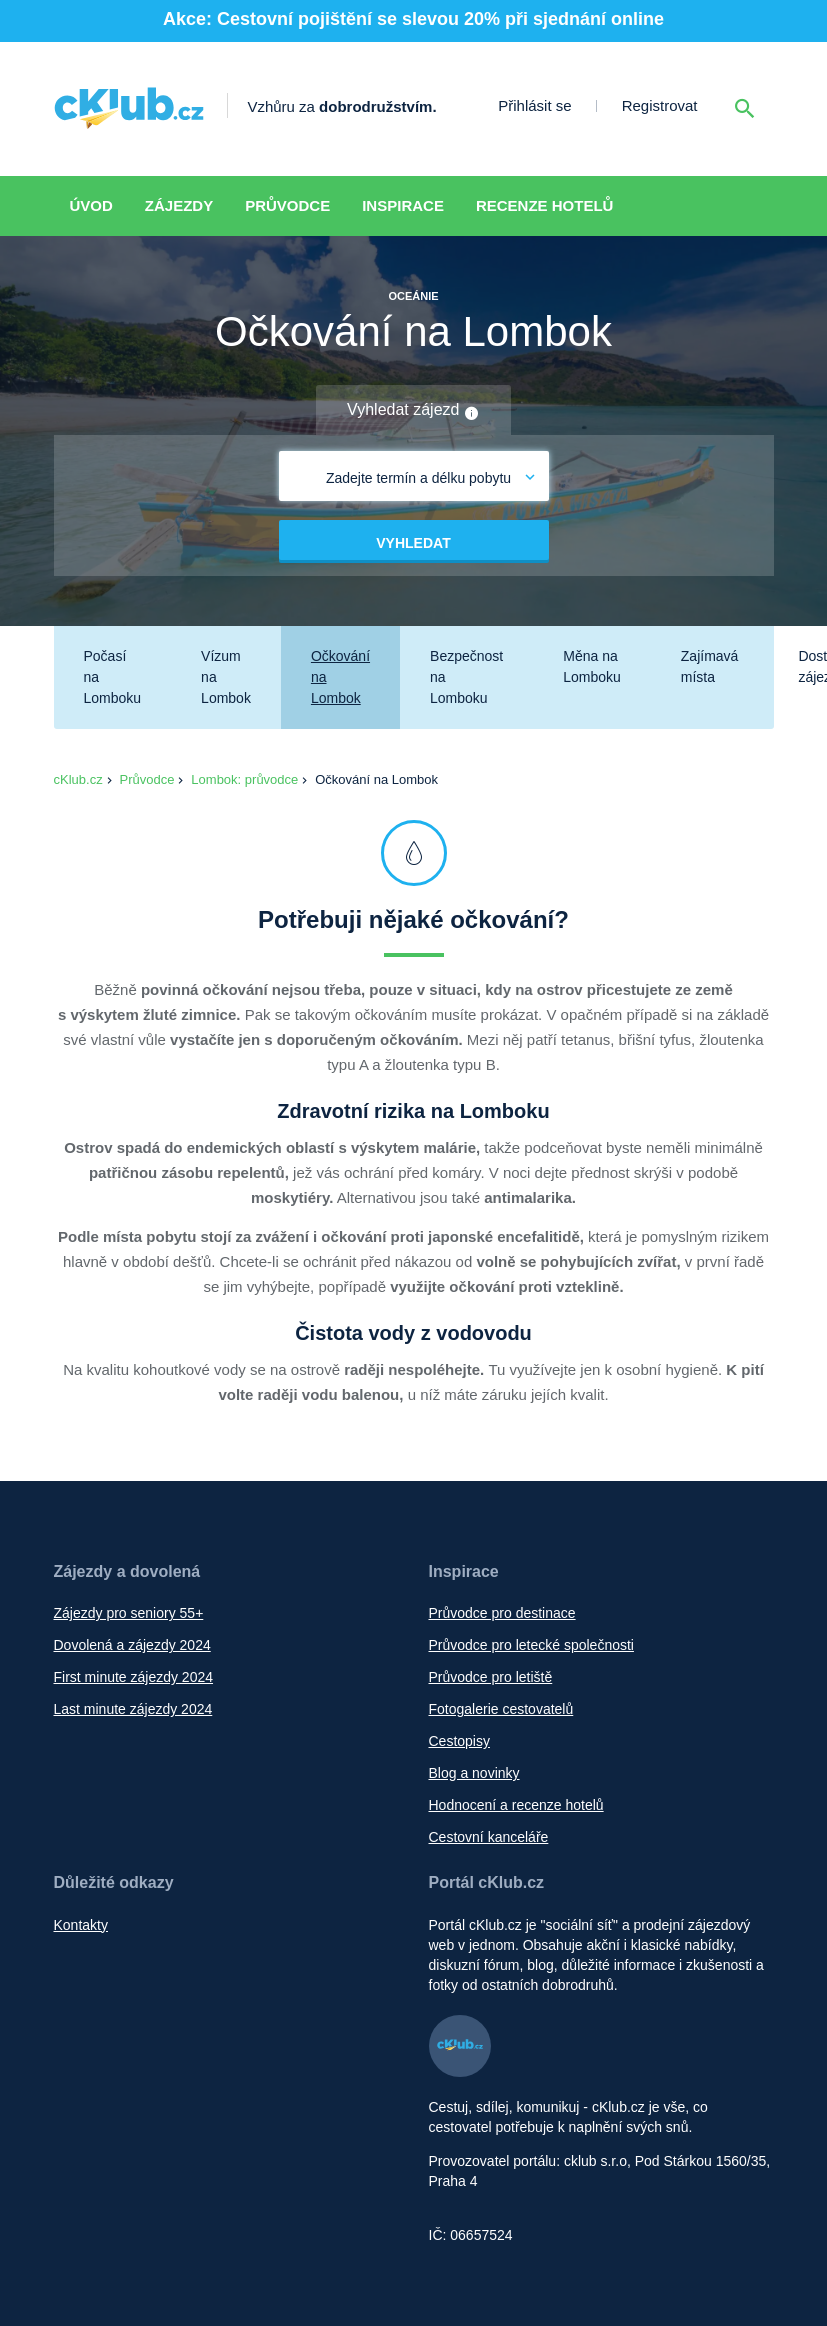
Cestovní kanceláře (489, 1837)
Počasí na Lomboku (113, 677)
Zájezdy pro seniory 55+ (129, 1613)
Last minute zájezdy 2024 (133, 1709)
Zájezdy (179, 205)
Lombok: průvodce (244, 779)
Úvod (91, 205)
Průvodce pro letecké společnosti (531, 1645)
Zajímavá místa (710, 666)
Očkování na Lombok (340, 677)
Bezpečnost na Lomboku (466, 677)
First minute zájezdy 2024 (134, 1677)
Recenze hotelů (545, 205)
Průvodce (287, 205)
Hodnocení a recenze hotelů (516, 1805)
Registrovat (660, 105)
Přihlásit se (534, 105)
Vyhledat (413, 543)
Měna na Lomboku (592, 666)
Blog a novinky (474, 1773)
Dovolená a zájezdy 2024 (132, 1645)
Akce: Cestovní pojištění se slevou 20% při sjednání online (413, 19)
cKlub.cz (78, 779)
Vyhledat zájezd (413, 411)
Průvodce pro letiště (491, 1677)
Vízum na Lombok (226, 677)
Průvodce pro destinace (502, 1613)
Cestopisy (459, 1741)
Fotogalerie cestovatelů (501, 1709)
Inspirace (403, 205)
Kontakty (81, 1925)
